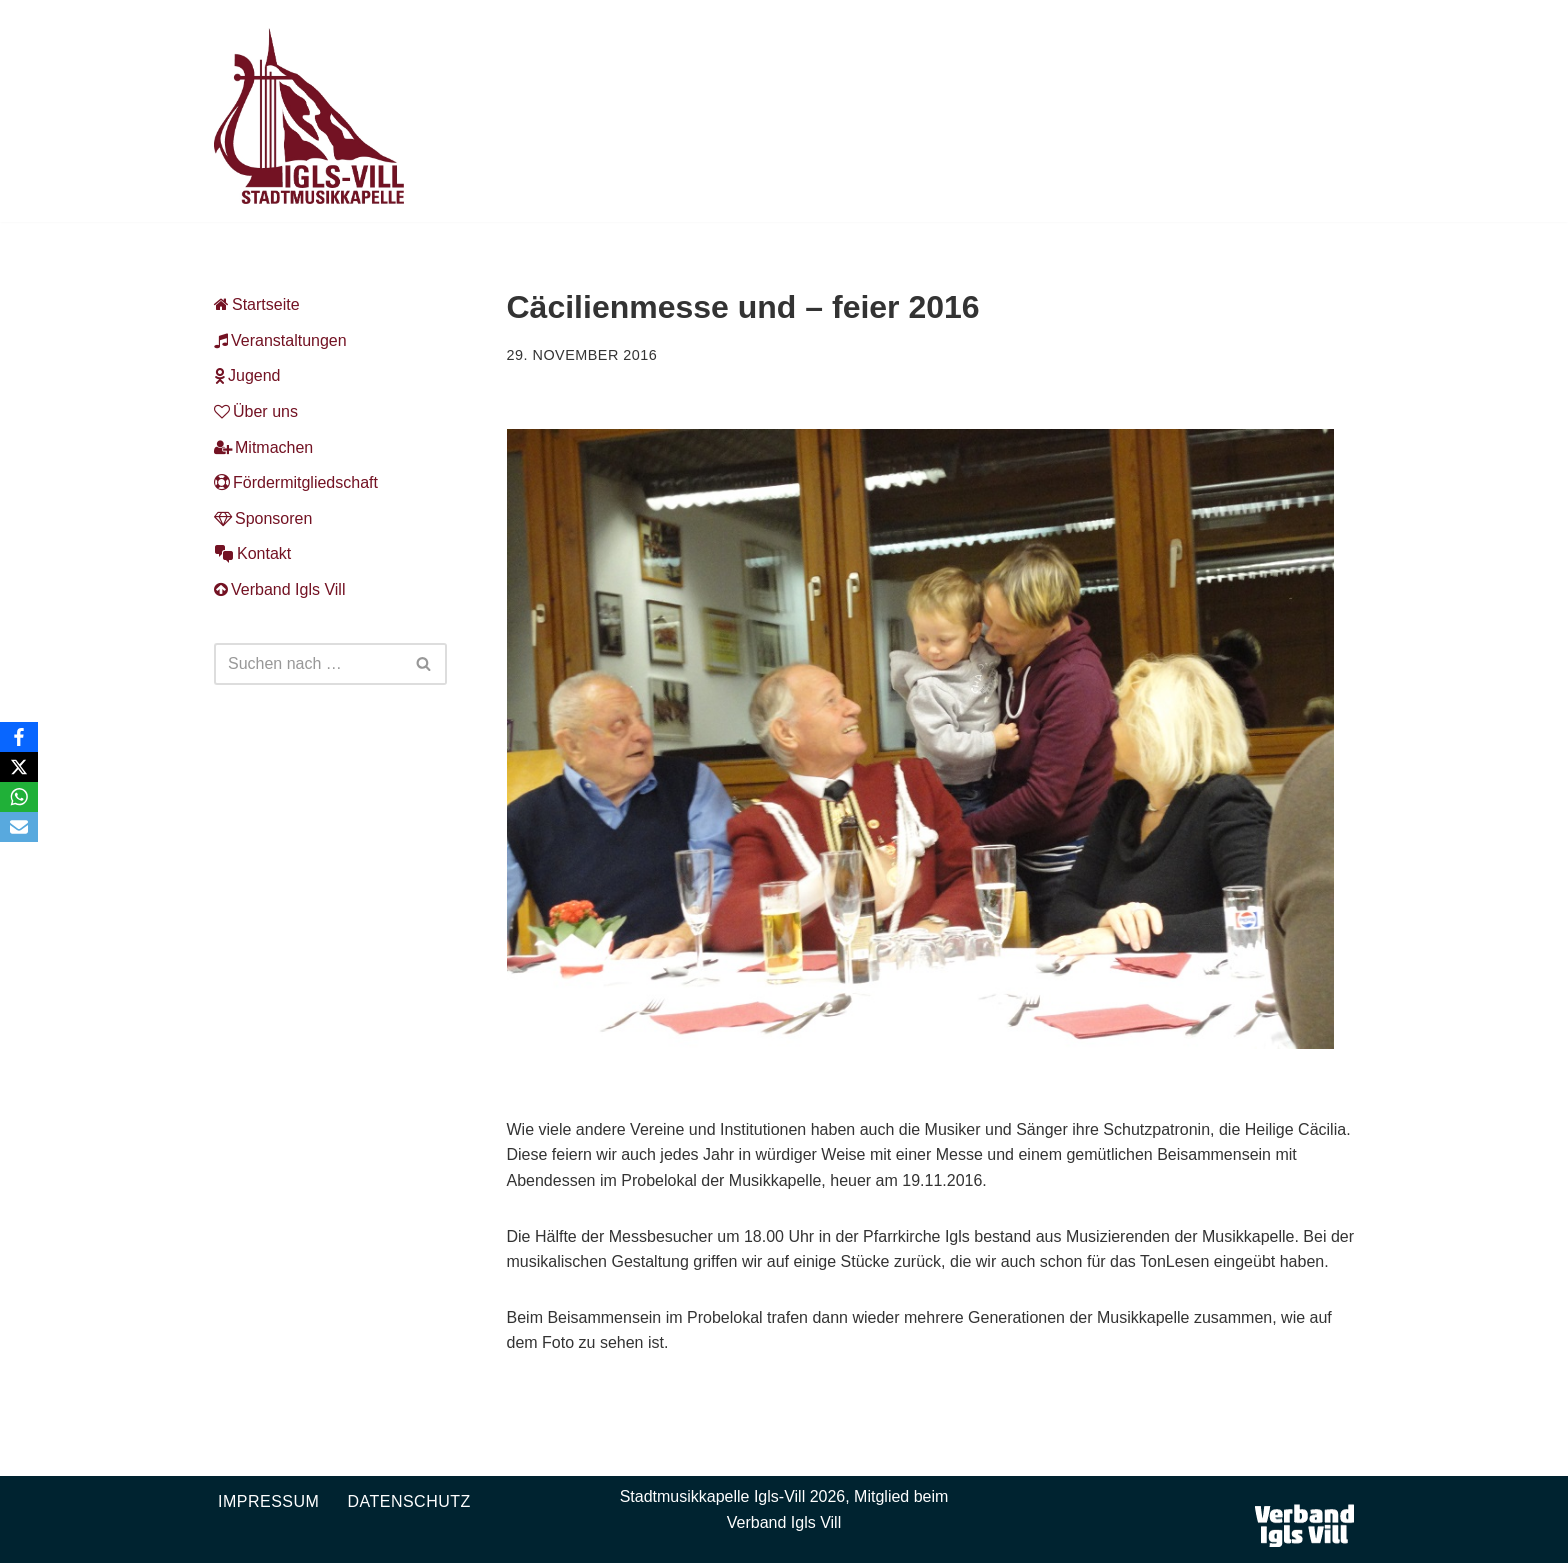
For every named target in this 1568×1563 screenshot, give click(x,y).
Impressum (268, 1501)
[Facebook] (19, 737)
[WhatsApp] (19, 797)
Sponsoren (263, 518)
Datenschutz (408, 1501)
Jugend (247, 375)
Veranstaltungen (280, 340)
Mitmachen (263, 447)
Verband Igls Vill (279, 589)
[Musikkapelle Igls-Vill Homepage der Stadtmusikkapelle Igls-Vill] (309, 116)
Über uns (256, 411)
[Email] (19, 827)
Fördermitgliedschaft (296, 482)
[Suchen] (308, 664)
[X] (19, 767)
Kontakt (252, 553)
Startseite (257, 304)
